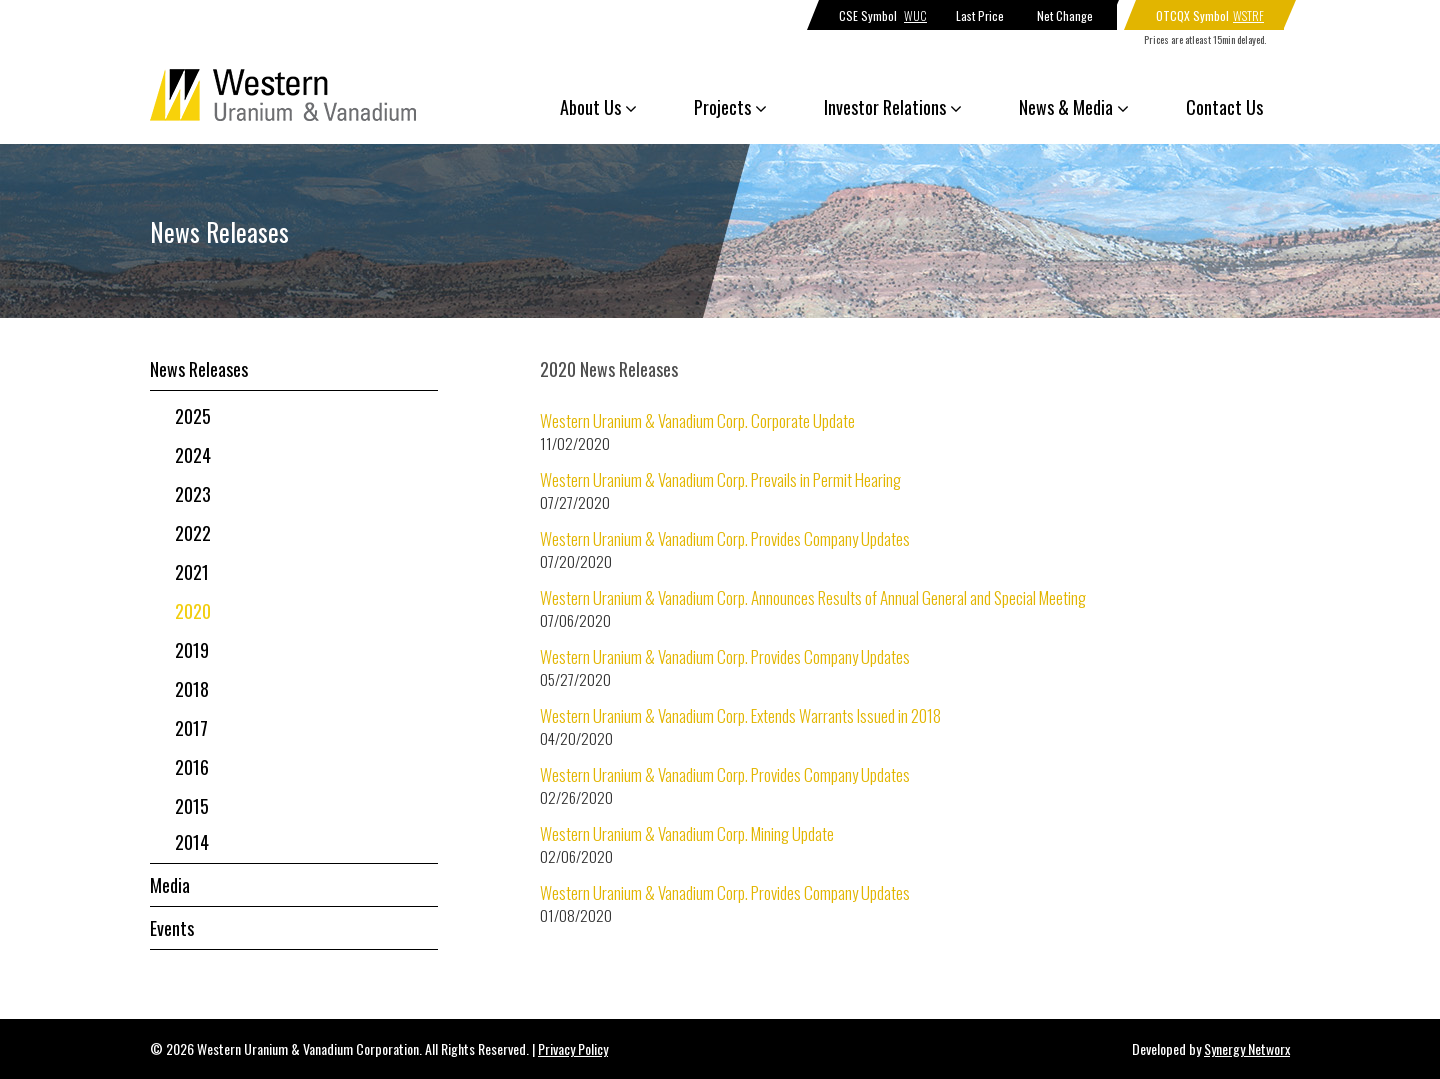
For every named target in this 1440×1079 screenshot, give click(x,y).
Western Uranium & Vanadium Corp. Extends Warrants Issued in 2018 (740, 715)
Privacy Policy (573, 1048)
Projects (730, 107)
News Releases (199, 369)
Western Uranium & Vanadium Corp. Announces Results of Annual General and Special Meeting (813, 597)
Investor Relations (893, 107)
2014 (192, 842)
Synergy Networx (1247, 1048)
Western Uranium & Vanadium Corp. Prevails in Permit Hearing (720, 479)
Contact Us (1224, 107)
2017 (191, 728)
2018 (192, 689)
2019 (192, 650)
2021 (192, 572)
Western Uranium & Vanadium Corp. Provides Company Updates (725, 538)
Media (170, 885)
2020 (193, 611)
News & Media (1074, 107)
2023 (193, 494)
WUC (915, 15)
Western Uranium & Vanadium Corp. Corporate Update (697, 420)
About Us (598, 107)
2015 (192, 806)
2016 (192, 767)
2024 (193, 455)
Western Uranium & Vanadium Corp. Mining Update (687, 833)
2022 (193, 533)
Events (172, 928)
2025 (193, 416)
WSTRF (1248, 15)
